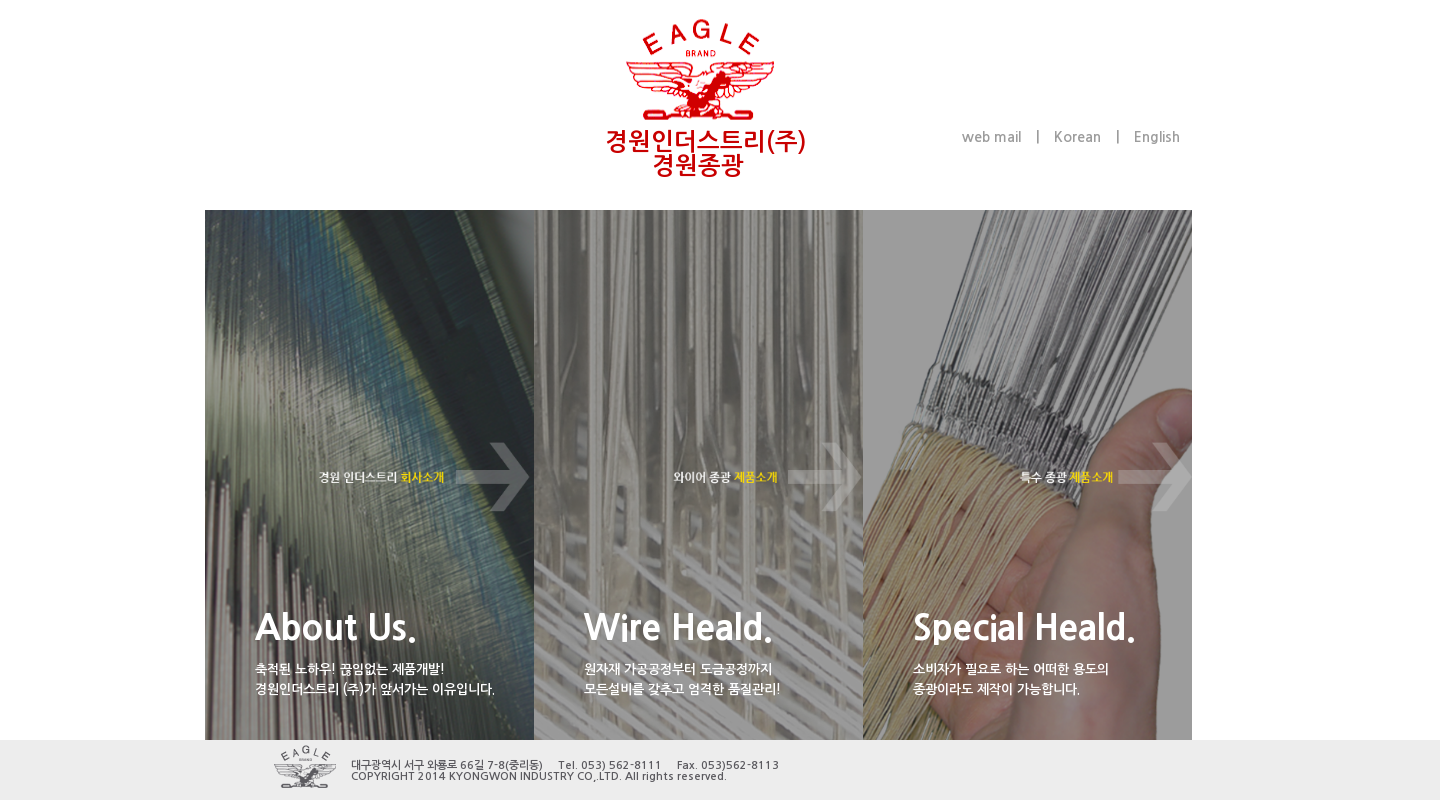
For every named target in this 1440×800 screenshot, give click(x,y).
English (1157, 137)
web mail (991, 137)
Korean (1077, 137)
